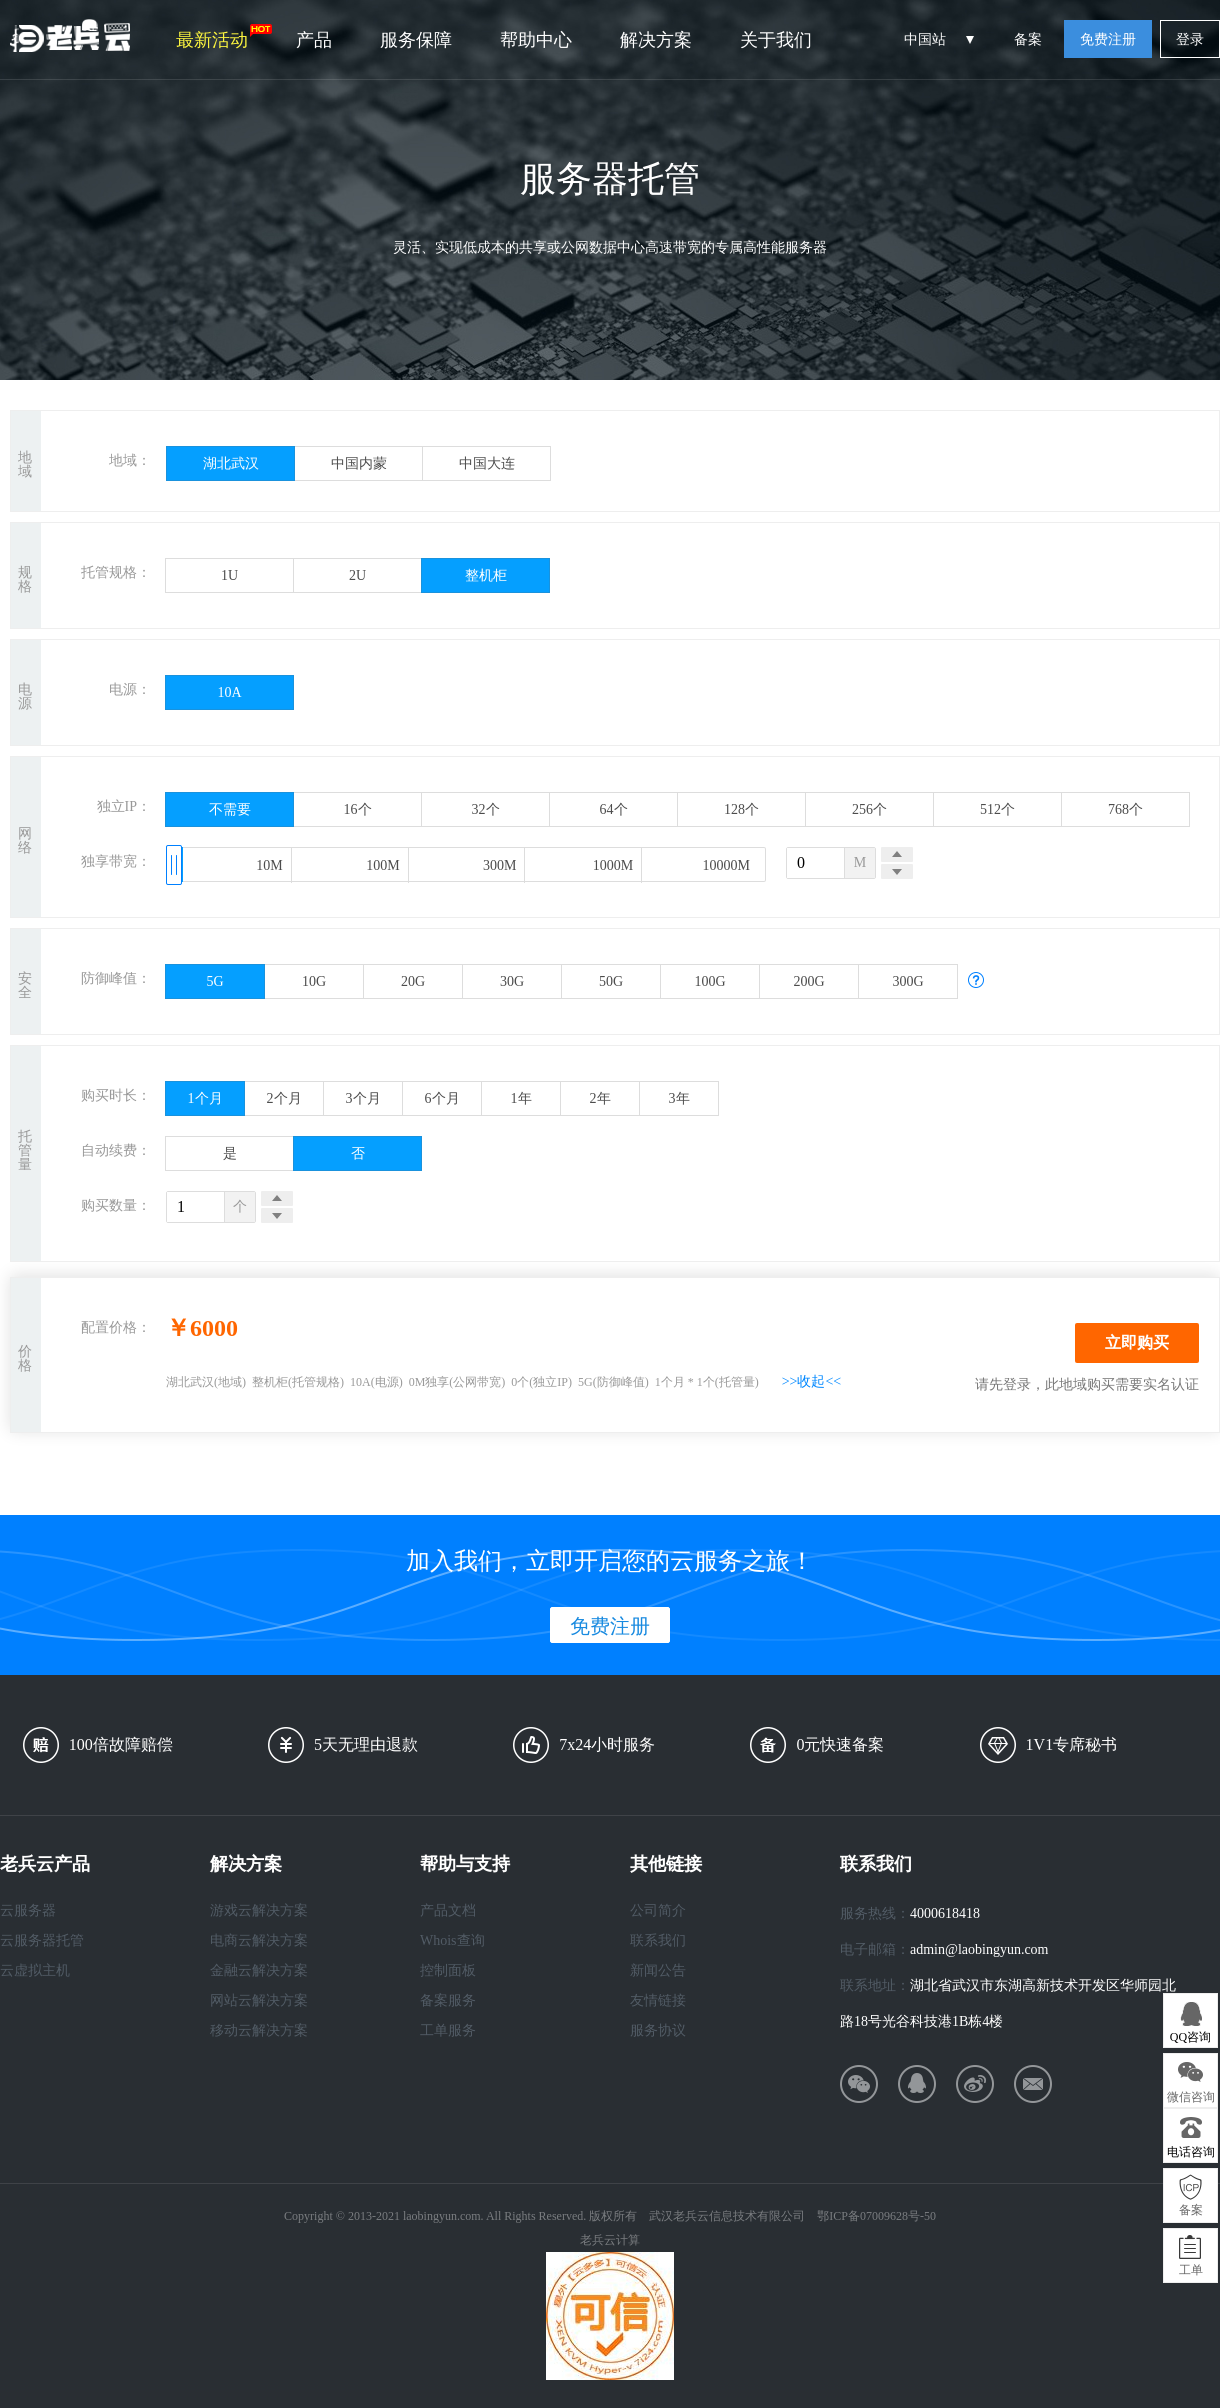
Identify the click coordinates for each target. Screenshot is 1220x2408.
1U (229, 575)
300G (907, 981)
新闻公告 (658, 1970)
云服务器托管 (42, 1940)
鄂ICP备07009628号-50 (876, 2216)
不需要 (230, 809)
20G (413, 981)
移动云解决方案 (259, 2030)
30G (512, 981)
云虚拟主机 (35, 1970)
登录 (1190, 39)
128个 (741, 809)
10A (229, 692)
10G (314, 981)
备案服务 (448, 2000)
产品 (314, 40)
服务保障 (416, 40)
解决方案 (656, 40)
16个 (358, 809)
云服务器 (28, 1910)
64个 (614, 809)
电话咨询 (1191, 2152)
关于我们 (776, 40)
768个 (1125, 809)
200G (808, 981)
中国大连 (487, 463)
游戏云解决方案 (259, 1910)
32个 (486, 809)
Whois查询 (452, 1940)
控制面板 (448, 1970)
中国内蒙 (359, 463)
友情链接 (658, 2000)
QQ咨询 (1190, 2037)
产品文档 (448, 1910)
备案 (1028, 39)
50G (611, 981)
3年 (679, 1098)
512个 (997, 809)
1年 (521, 1098)
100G (709, 981)
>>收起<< (812, 1381)
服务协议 (658, 2030)
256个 (869, 809)
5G (214, 981)
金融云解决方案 (259, 1970)
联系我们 (658, 1940)
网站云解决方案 (259, 2000)
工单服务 (448, 2030)
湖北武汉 (231, 463)
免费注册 (1108, 39)
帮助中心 (536, 40)
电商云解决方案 (259, 1940)
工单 (1191, 2270)
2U (357, 575)
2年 (600, 1098)
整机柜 (486, 575)
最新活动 (224, 37)
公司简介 (658, 1910)
